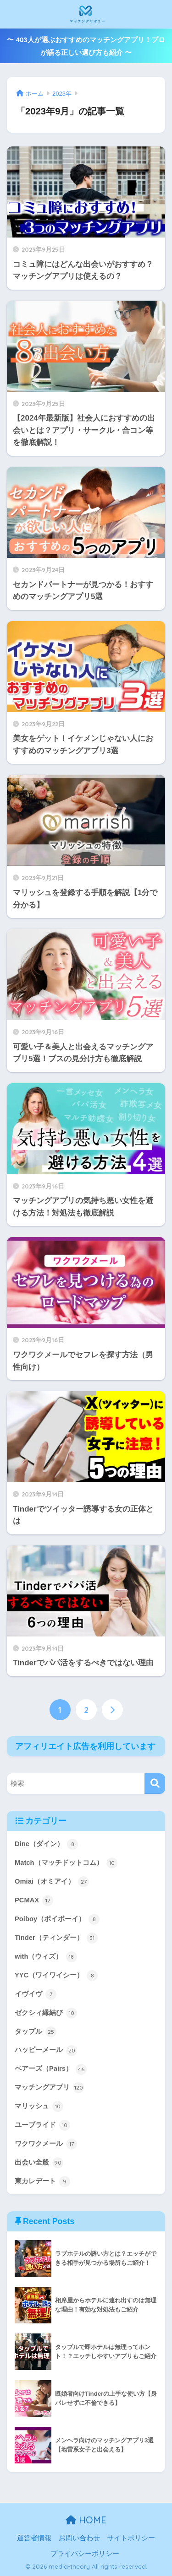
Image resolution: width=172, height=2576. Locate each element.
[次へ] (112, 1709)
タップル (35, 2031)
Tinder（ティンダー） (56, 1938)
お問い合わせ (79, 2538)
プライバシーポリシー (84, 2553)
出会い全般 (39, 2162)
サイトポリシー (131, 2538)
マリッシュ (39, 2106)
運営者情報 (34, 2538)
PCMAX (34, 1900)
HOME (86, 2520)
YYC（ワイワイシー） (56, 1975)
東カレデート (42, 2181)
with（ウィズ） (46, 1956)
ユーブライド (42, 2125)
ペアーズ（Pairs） (51, 2069)
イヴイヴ (35, 1994)
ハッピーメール (46, 2050)
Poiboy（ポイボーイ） (57, 1919)
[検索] (154, 1783)
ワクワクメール (46, 2144)
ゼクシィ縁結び (46, 2013)
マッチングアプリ (49, 2087)
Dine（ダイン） (46, 1844)
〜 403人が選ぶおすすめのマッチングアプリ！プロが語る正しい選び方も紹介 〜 (86, 46)
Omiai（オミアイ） (52, 1881)
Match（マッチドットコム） (66, 1863)
